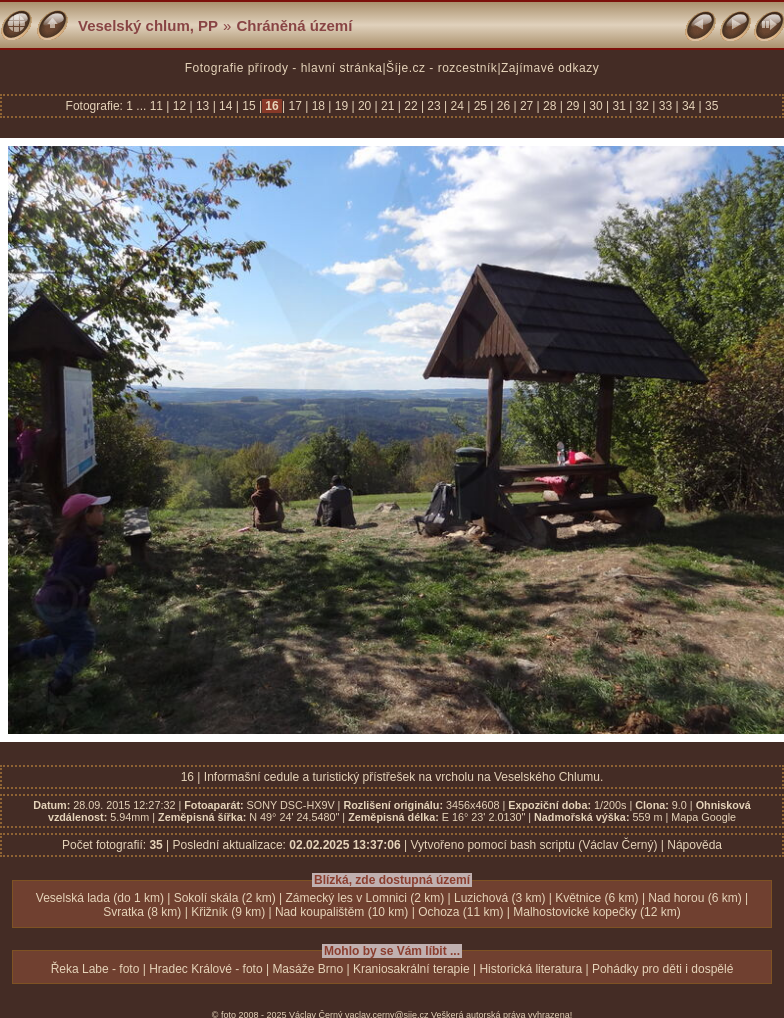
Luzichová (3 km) (499, 898)
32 (642, 106)
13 (203, 106)
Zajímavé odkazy (550, 68)
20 (365, 106)
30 (596, 106)
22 (411, 106)
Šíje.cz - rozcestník (441, 68)
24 (457, 106)
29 (573, 106)
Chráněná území (294, 25)
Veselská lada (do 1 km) (100, 898)
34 (689, 106)
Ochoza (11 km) (460, 912)
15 (249, 106)
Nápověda (694, 845)
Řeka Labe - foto (95, 969)
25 (480, 106)
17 (295, 106)
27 (527, 106)
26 (503, 106)
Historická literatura (530, 969)
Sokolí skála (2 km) (225, 898)
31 (619, 106)
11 (158, 106)
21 (388, 106)
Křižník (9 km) (228, 912)
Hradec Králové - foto (205, 969)
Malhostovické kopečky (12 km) (596, 912)
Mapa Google (703, 817)
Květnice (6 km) (596, 898)
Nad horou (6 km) (694, 898)
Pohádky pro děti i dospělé (662, 969)
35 (710, 106)
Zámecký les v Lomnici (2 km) (365, 898)
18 (318, 106)
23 (434, 106)
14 (226, 106)
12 (179, 106)
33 (665, 106)
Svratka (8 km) (142, 912)
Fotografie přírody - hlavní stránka (284, 68)
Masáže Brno (307, 969)
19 (341, 106)
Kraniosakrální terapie (411, 969)
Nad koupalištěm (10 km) (341, 912)
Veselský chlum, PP (148, 25)
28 (550, 106)
